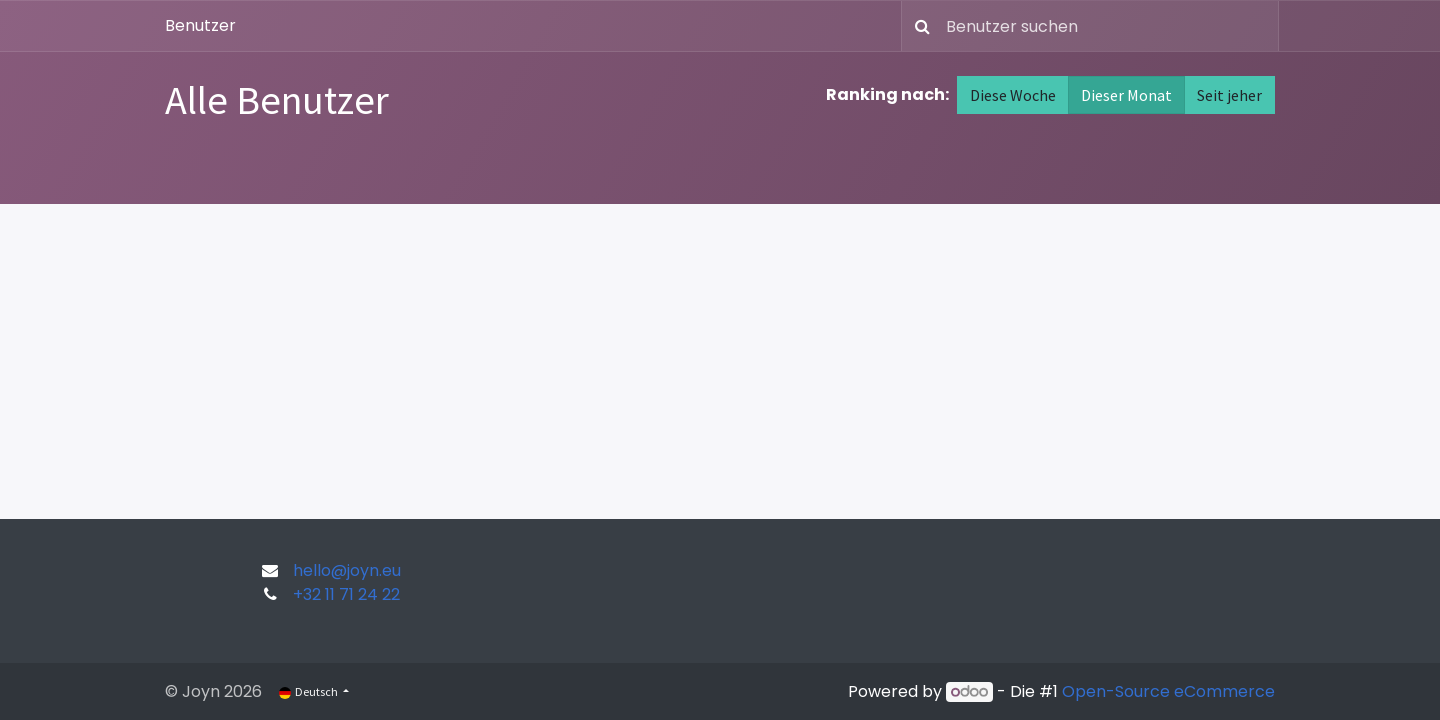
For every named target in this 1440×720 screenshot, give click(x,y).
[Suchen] (918, 26)
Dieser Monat (1126, 95)
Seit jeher (1229, 95)
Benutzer (200, 25)
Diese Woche (1013, 95)
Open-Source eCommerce (1168, 691)
